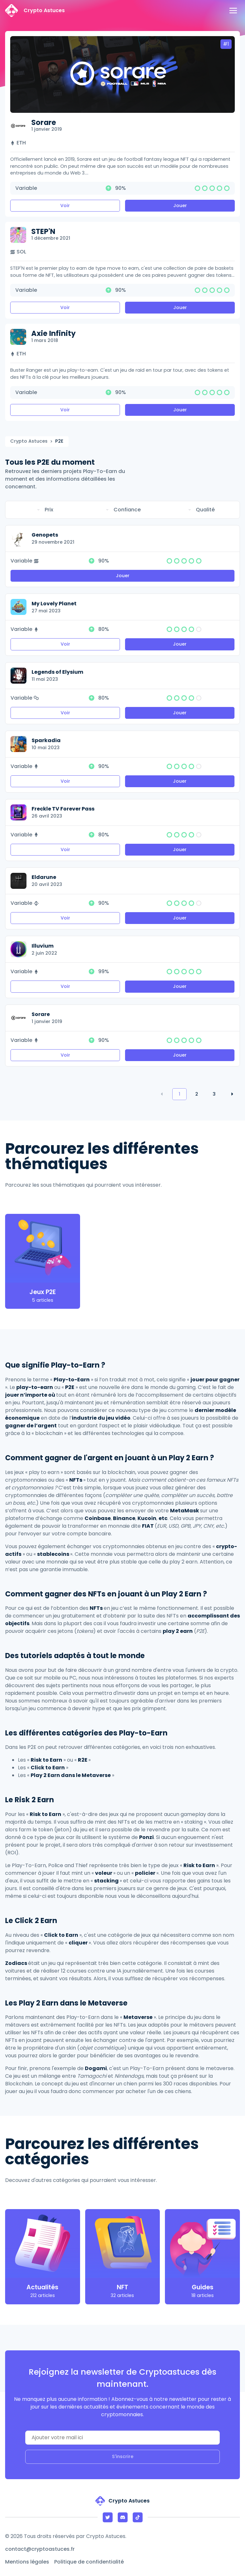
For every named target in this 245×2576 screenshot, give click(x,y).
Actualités (42, 2287)
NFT (122, 2287)
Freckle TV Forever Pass (63, 808)
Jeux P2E (42, 1292)
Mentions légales (27, 2561)
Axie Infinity (53, 333)
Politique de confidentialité (89, 2561)
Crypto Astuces (29, 441)
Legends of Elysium (57, 672)
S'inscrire (122, 2456)
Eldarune (44, 877)
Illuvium (43, 946)
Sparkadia (46, 740)
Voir (65, 205)
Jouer (180, 205)
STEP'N (43, 231)
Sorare (43, 122)
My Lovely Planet (54, 603)
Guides (202, 2287)
